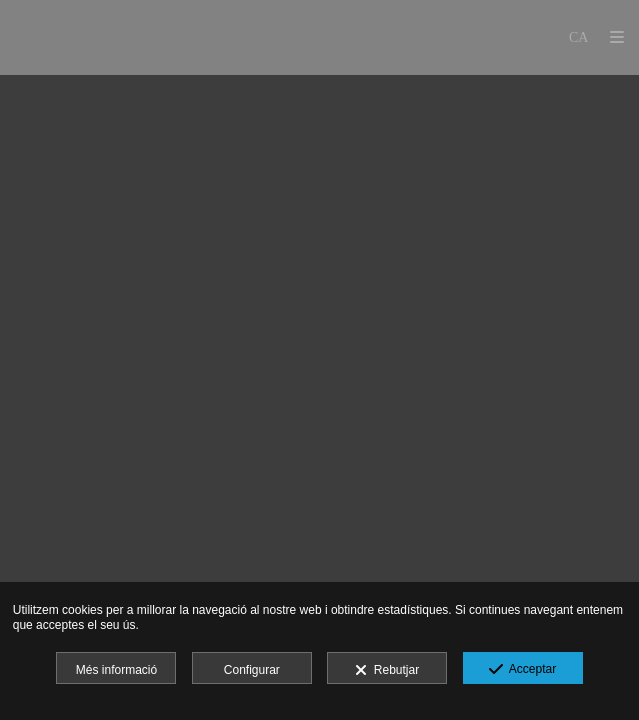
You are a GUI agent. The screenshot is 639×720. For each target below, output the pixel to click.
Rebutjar (387, 671)
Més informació (116, 670)
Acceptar (522, 670)
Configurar (252, 670)
